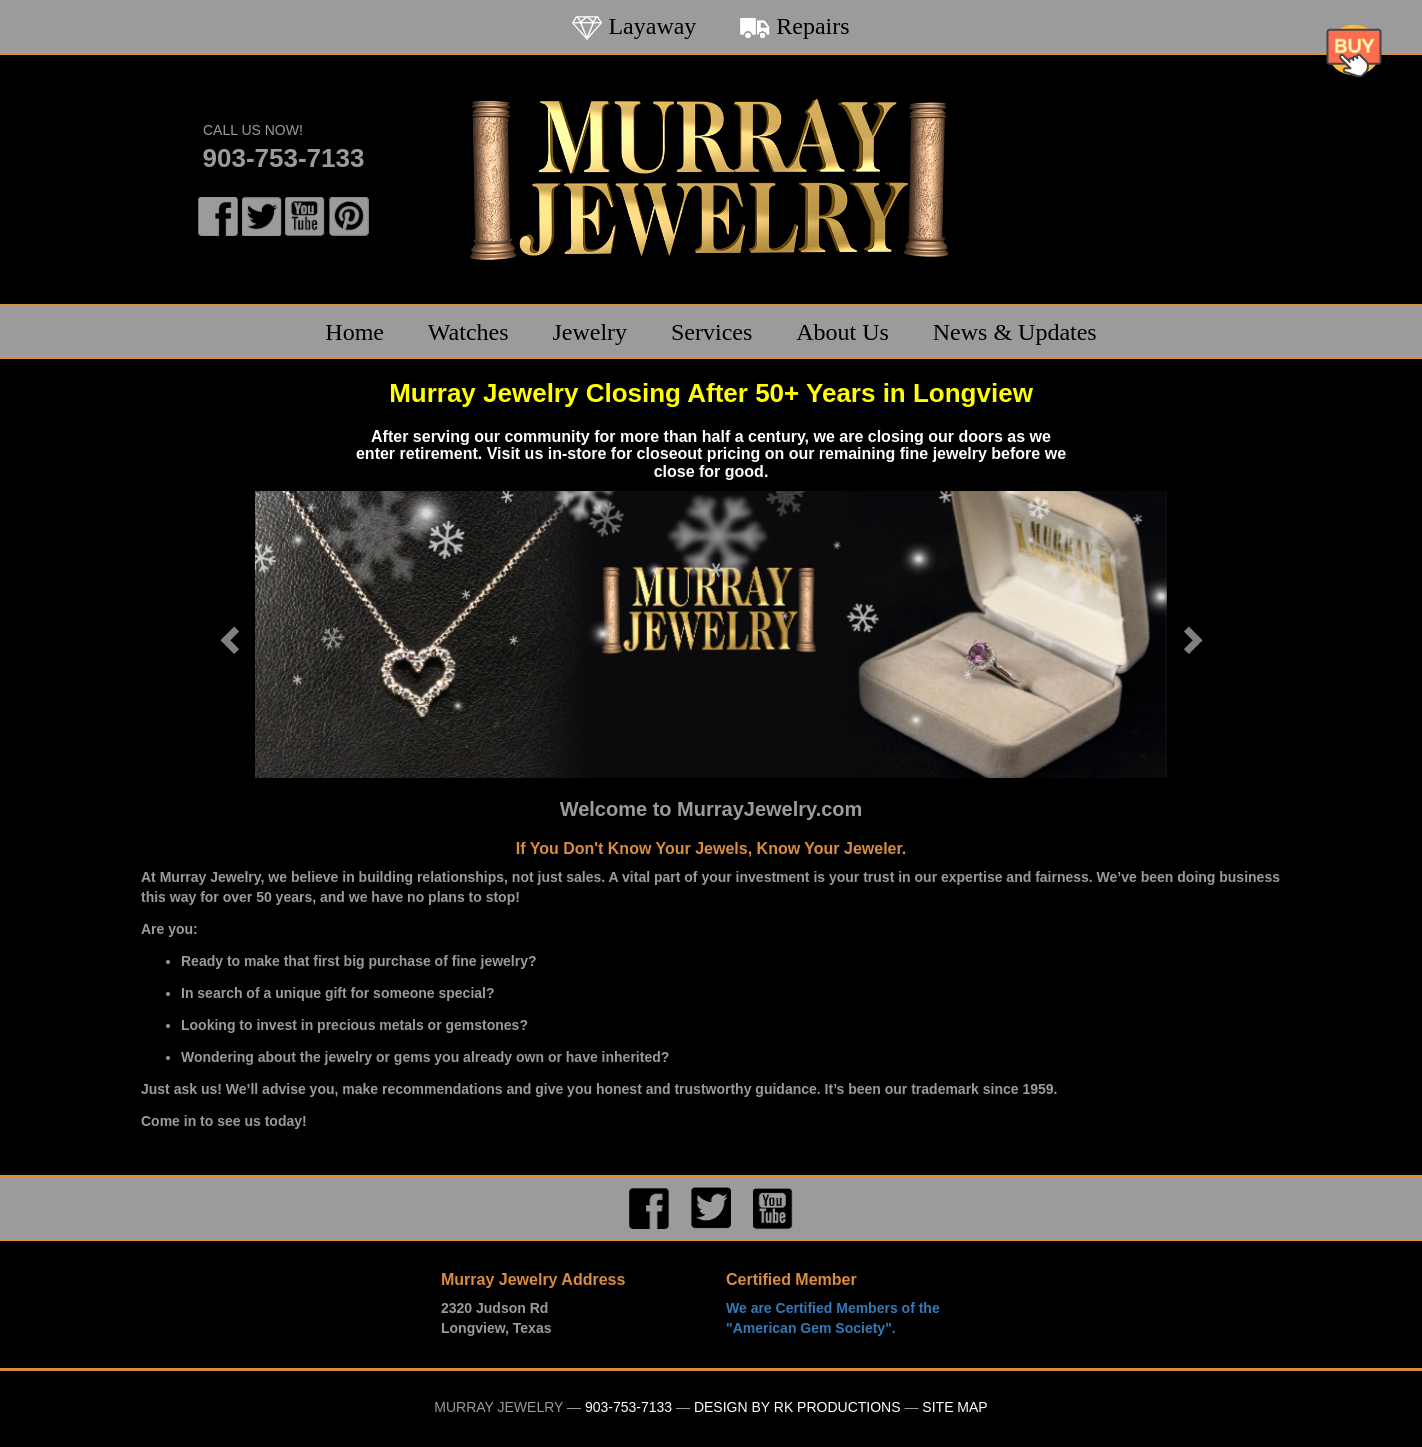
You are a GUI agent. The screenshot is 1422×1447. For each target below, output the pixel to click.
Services (711, 332)
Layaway (634, 26)
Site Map (954, 1407)
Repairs (794, 26)
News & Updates (1015, 332)
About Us (842, 332)
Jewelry (589, 332)
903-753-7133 (284, 158)
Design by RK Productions (797, 1407)
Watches (468, 332)
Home (354, 332)
